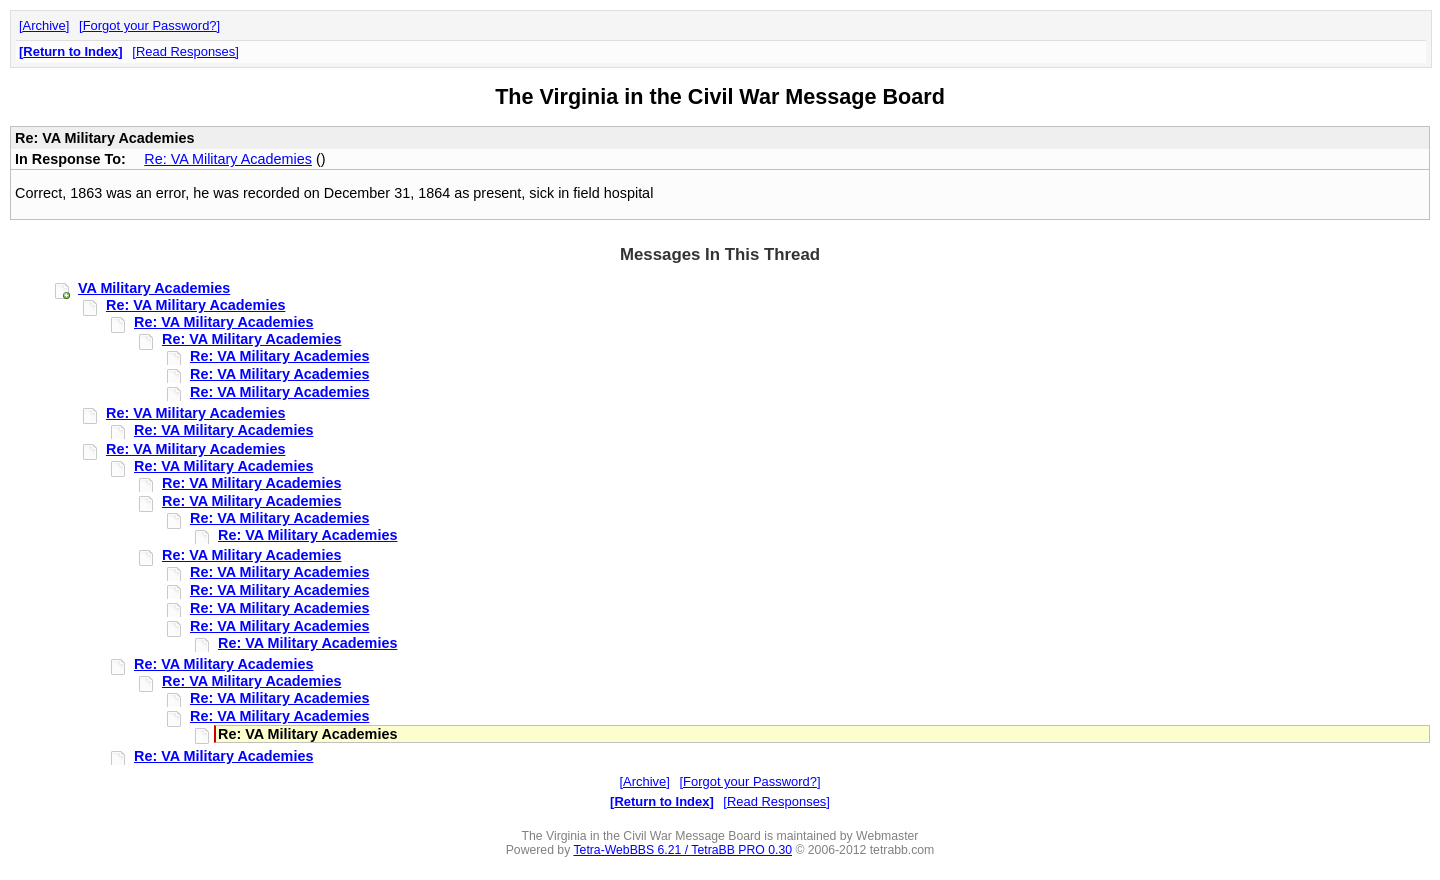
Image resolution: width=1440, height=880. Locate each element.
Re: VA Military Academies (228, 159)
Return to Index (70, 51)
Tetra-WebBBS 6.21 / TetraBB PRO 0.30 (682, 850)
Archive (44, 25)
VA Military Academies (154, 288)
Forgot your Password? (150, 25)
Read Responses (185, 51)
